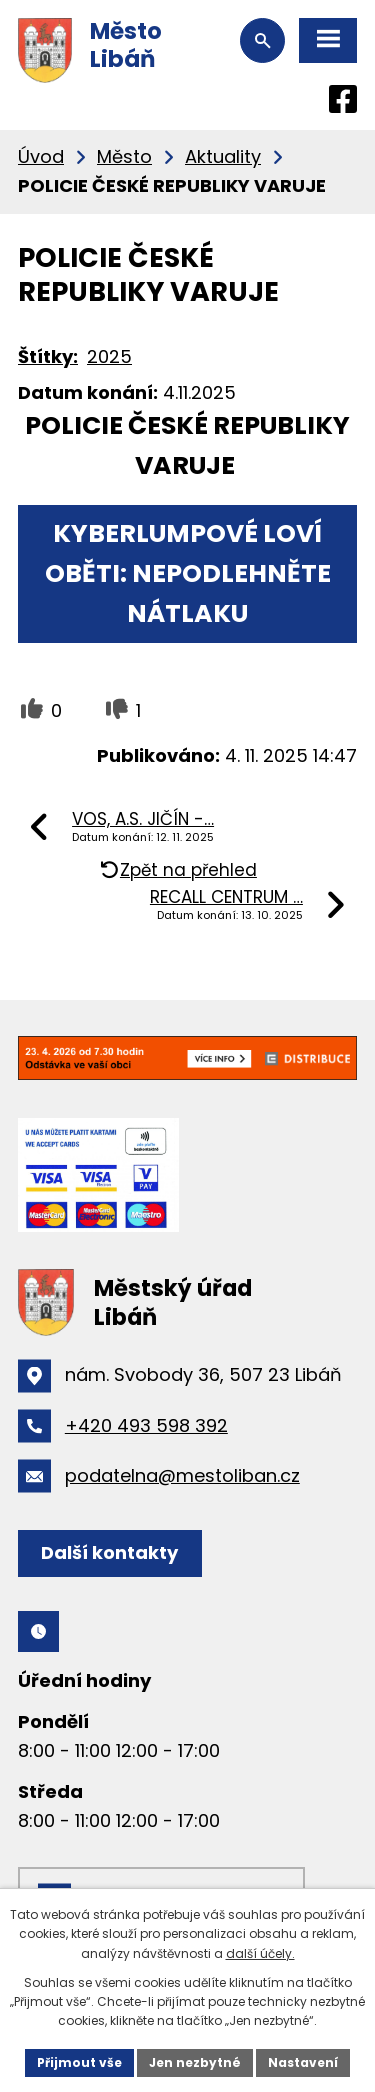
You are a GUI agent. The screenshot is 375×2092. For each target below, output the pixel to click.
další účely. (260, 1953)
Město (124, 156)
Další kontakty (109, 1552)
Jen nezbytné (195, 2062)
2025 (109, 356)
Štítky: (48, 356)
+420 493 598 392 (146, 1425)
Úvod (41, 156)
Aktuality (223, 156)
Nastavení (303, 2062)
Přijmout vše (79, 2062)
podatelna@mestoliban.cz (182, 1475)
